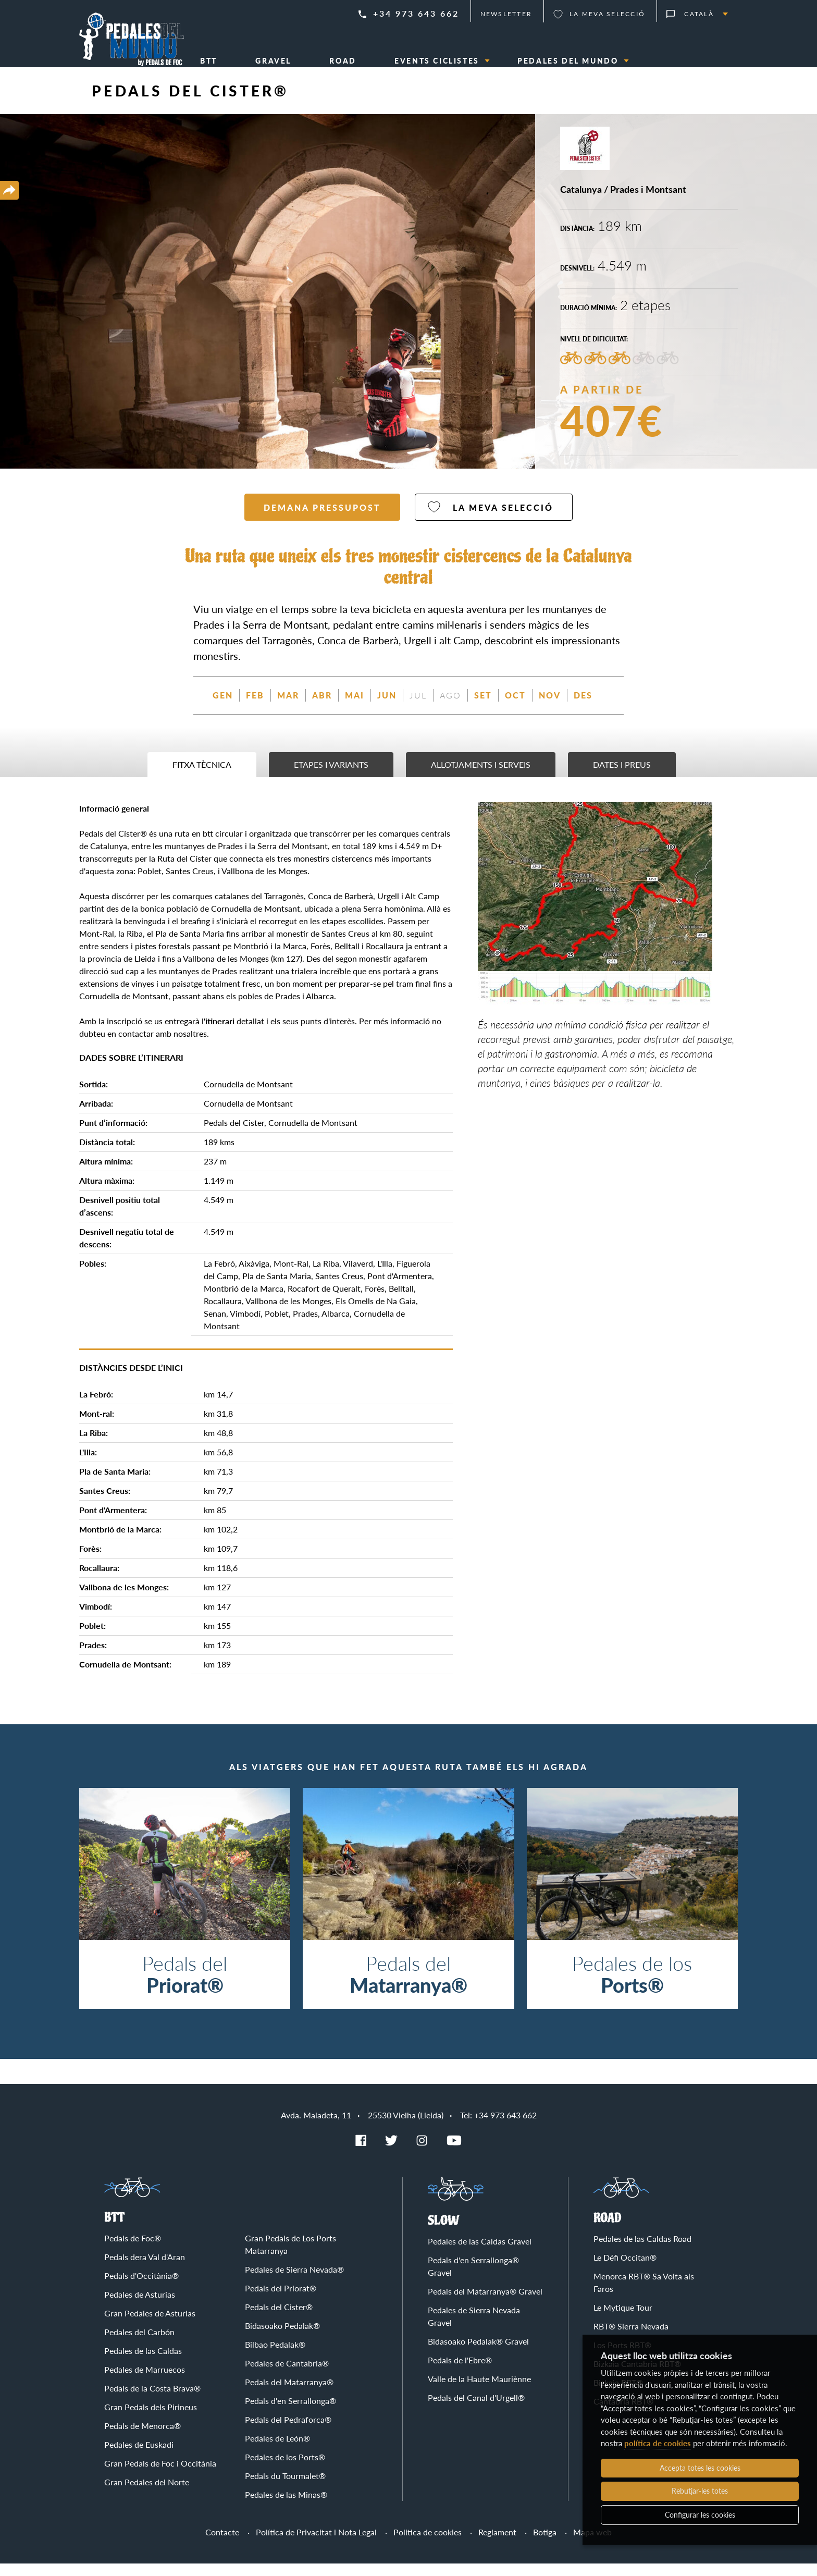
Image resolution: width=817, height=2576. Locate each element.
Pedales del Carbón (139, 2344)
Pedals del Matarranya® (289, 2394)
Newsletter (506, 14)
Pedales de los (632, 1986)
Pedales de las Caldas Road (642, 2251)
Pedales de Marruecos (144, 2382)
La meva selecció (607, 14)
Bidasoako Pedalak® (282, 2338)
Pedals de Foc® (132, 2250)
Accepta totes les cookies (700, 2467)
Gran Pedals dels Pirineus (150, 2419)
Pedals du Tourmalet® (285, 2488)
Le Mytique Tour (622, 2320)
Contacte (222, 2544)
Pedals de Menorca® (142, 2438)
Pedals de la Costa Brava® (152, 2401)
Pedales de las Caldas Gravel (479, 2254)
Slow (444, 2233)
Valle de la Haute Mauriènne (479, 2391)
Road (607, 2231)
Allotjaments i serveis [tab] (480, 777)
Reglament (497, 2544)
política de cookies (657, 2443)
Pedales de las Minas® (286, 2507)
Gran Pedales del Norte (146, 2494)
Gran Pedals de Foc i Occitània (160, 2476)
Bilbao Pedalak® (275, 2357)
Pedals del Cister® (279, 2319)
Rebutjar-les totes (700, 2490)
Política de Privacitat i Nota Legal (316, 2544)
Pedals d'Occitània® (141, 2288)
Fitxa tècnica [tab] (201, 777)
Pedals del (185, 1986)
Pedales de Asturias (139, 2307)
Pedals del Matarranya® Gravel (485, 2304)
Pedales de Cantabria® (287, 2376)
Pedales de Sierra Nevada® (294, 2282)
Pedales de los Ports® (285, 2469)
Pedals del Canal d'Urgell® (476, 2410)
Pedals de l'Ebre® (460, 2372)
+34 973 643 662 (416, 13)
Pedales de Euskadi (139, 2457)
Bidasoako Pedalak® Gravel (478, 2354)
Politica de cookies (427, 2544)
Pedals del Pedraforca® (288, 2432)
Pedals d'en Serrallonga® (290, 2413)
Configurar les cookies (700, 2514)
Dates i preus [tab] (622, 777)
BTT (114, 2230)
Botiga (544, 2544)
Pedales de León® (277, 2451)
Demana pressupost (322, 520)
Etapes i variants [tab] (331, 777)
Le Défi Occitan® (625, 2270)
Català (699, 14)
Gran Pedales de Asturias (149, 2325)
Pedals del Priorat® (280, 2300)
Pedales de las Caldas (143, 2363)
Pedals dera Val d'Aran (144, 2269)
